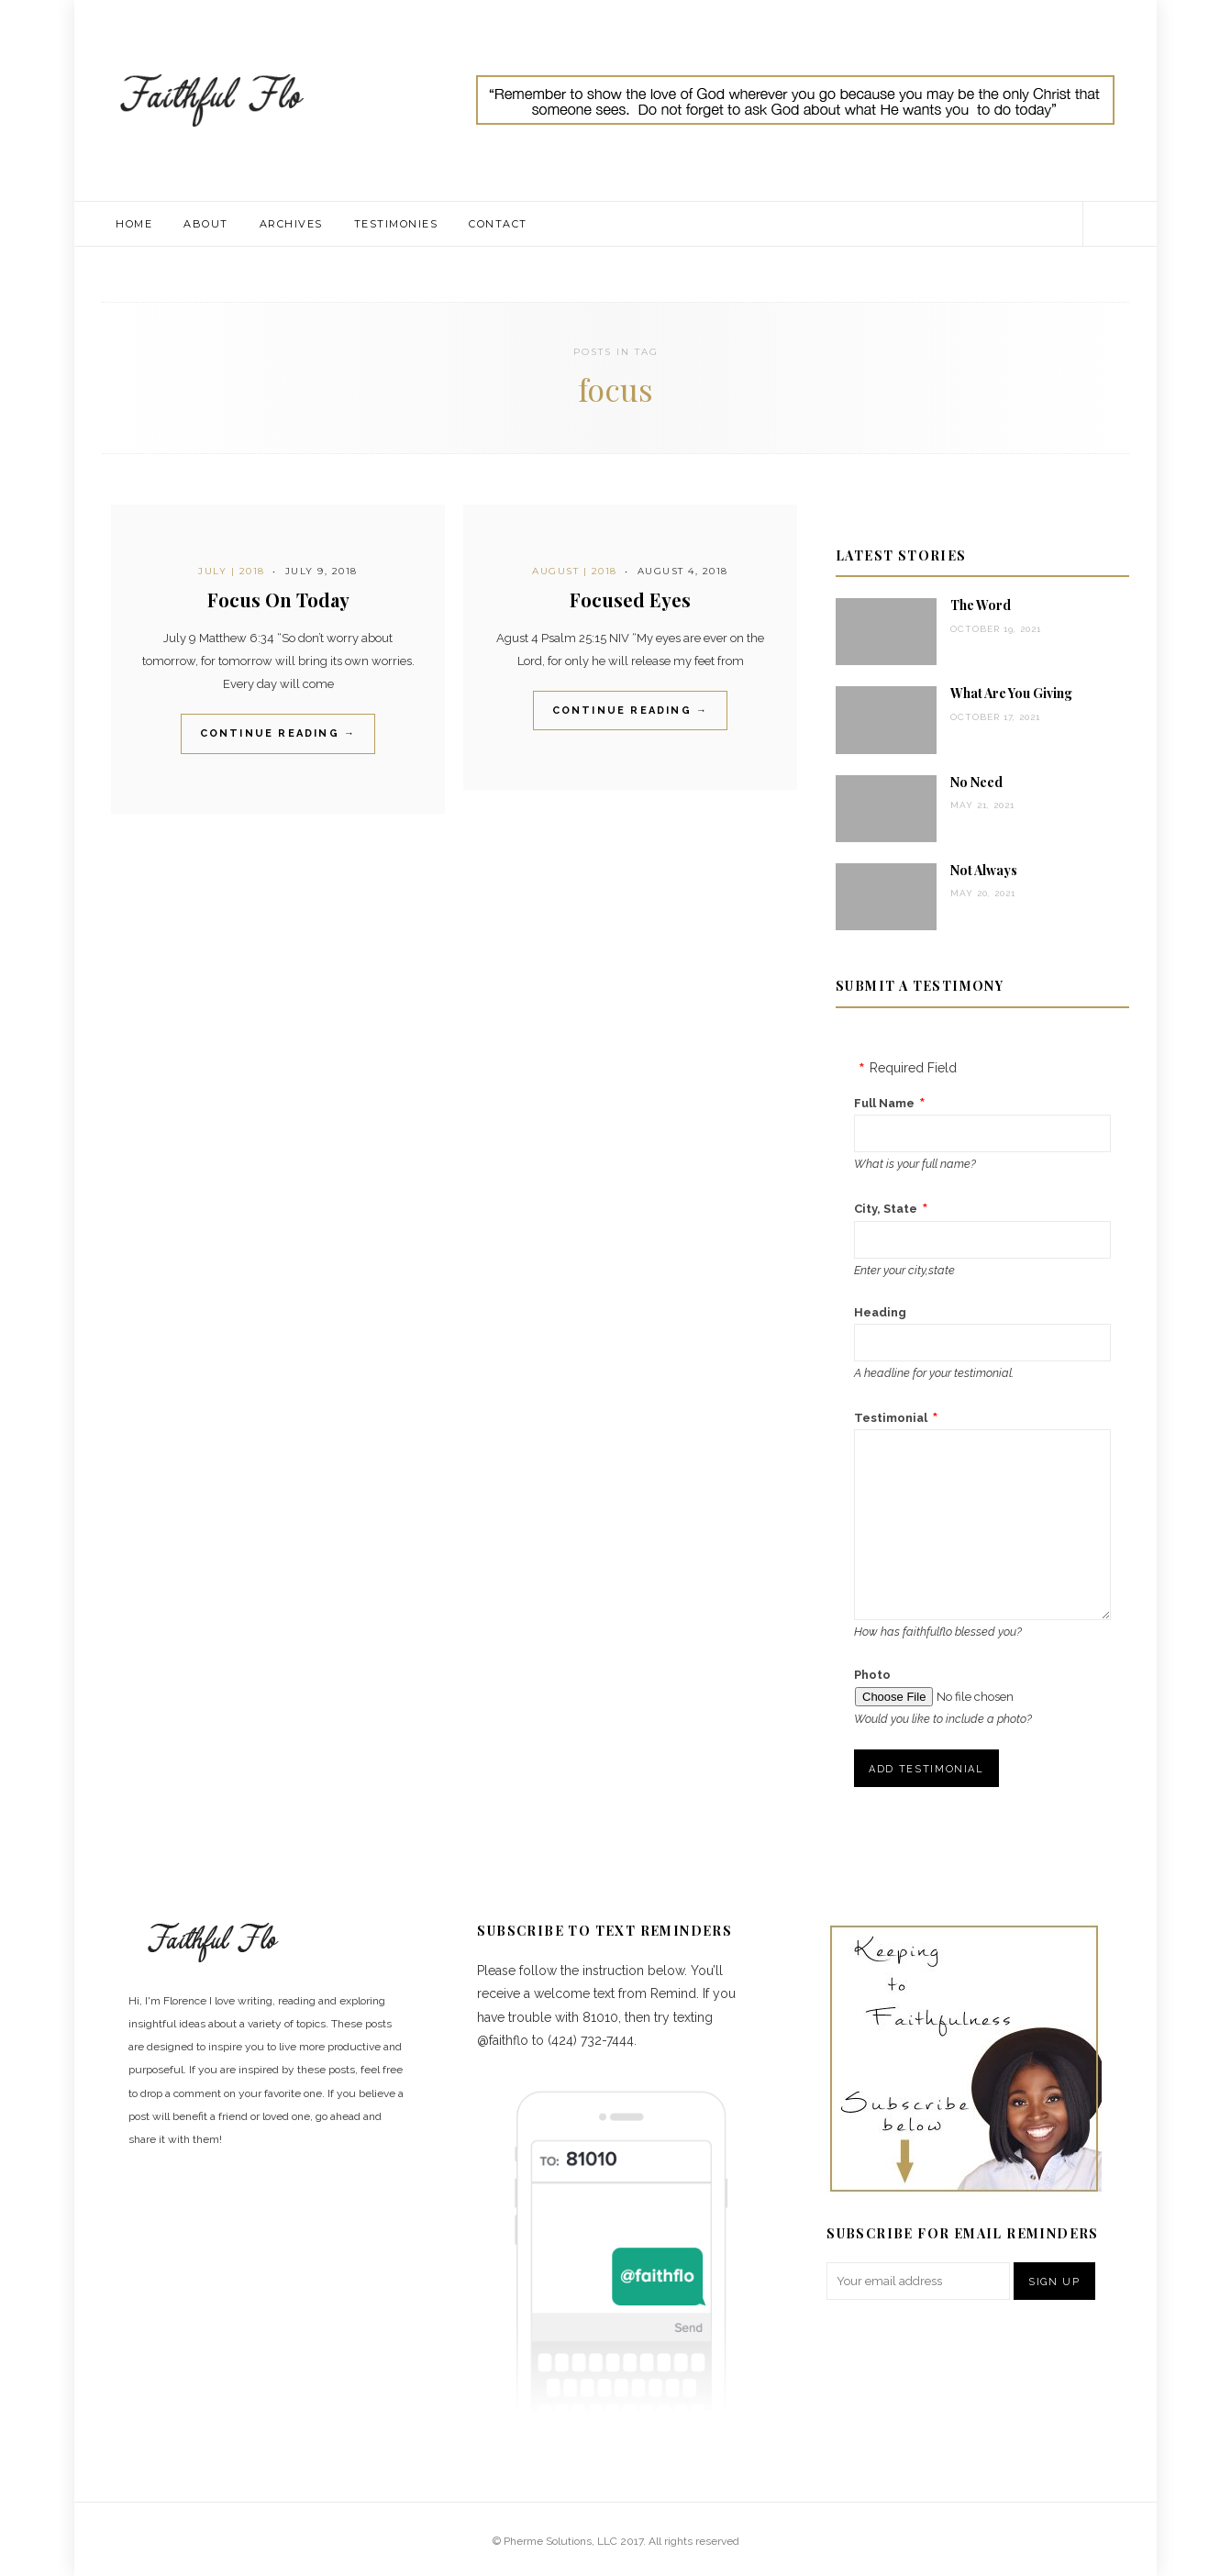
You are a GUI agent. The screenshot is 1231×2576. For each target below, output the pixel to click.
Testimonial (890, 1418)
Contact (498, 223)
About (205, 223)
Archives (291, 223)
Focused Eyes (630, 599)
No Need (976, 782)
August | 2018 (574, 571)
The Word (980, 605)
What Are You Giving (1011, 693)
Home (134, 223)
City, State (885, 1209)
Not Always (983, 870)
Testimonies (396, 223)
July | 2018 (231, 571)
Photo (872, 1675)
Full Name (884, 1103)
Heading (880, 1312)
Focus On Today (278, 599)
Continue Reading (278, 733)
